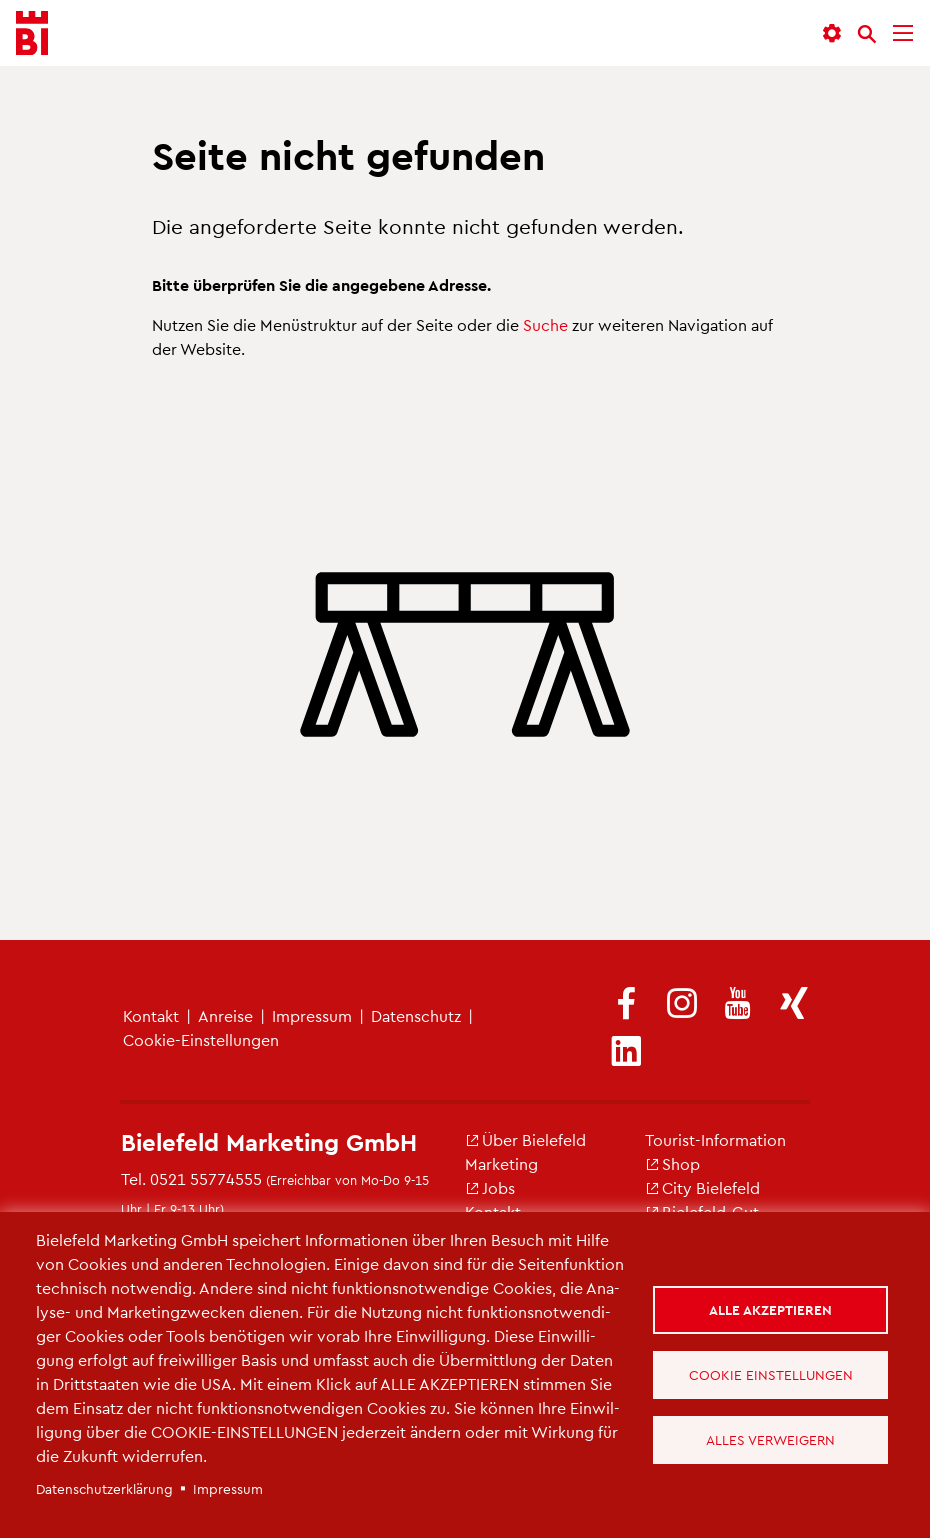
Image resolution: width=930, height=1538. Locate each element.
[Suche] (867, 34)
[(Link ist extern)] (626, 1004)
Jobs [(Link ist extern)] (490, 1187)
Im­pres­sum (312, 1015)
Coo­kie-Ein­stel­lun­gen (201, 1039)
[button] (832, 33)
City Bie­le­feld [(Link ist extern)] (702, 1187)
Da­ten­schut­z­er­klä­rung (104, 1488)
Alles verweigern (770, 1439)
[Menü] (903, 33)
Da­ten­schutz (416, 1015)
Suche (545, 324)
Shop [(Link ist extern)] (672, 1163)
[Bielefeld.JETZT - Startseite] (32, 33)
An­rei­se (225, 1015)
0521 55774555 (206, 1178)
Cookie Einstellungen (771, 1374)
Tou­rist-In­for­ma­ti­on (715, 1139)
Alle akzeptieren (770, 1309)
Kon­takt (151, 1015)
